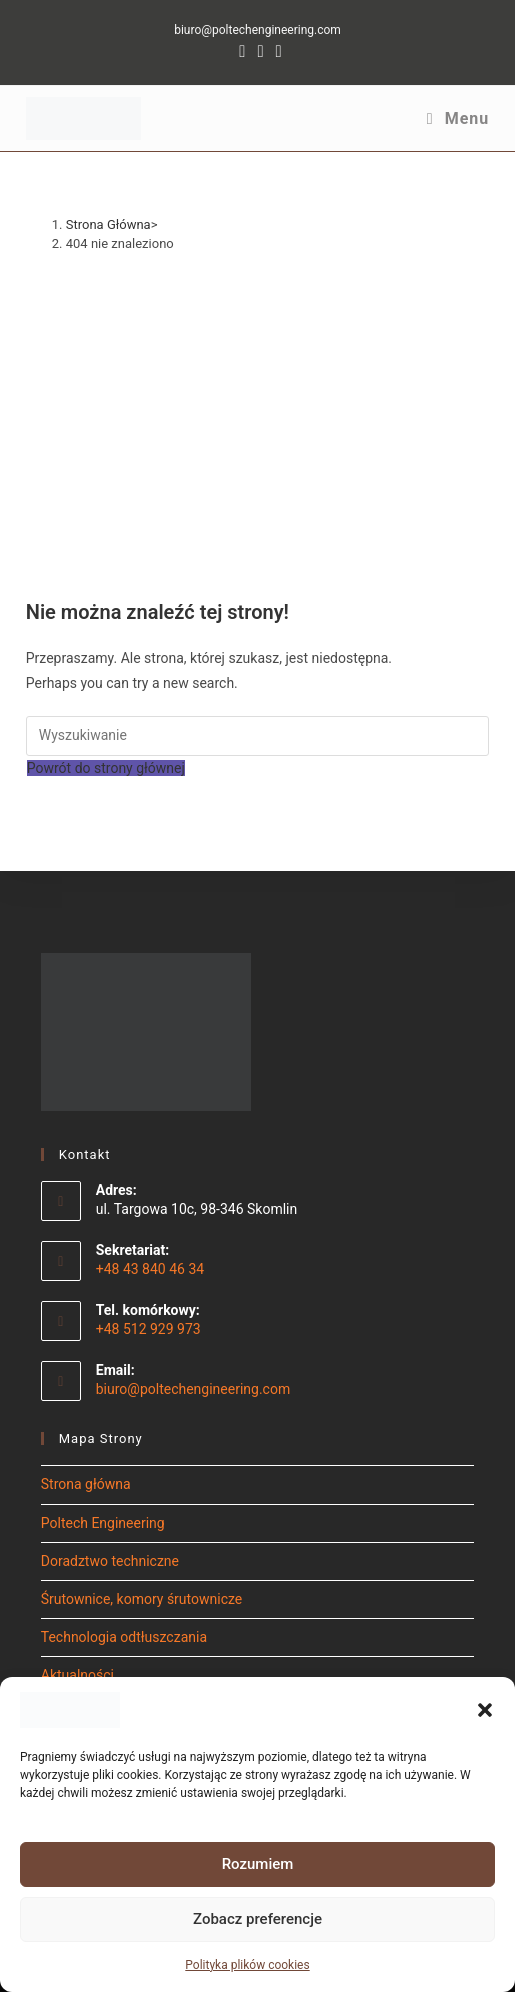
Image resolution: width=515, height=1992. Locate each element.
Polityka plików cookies (247, 1965)
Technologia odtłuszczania (124, 1637)
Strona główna (86, 1484)
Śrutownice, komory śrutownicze (142, 1599)
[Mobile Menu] (458, 118)
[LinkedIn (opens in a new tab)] (260, 51)
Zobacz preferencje (257, 1919)
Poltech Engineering (103, 1523)
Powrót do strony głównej (106, 768)
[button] (485, 1710)
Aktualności (77, 1675)
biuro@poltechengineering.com (257, 30)
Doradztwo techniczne (110, 1561)
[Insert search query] (258, 736)
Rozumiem (258, 1864)
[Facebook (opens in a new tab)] (242, 51)
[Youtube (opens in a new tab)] (276, 51)
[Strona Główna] (108, 224)
